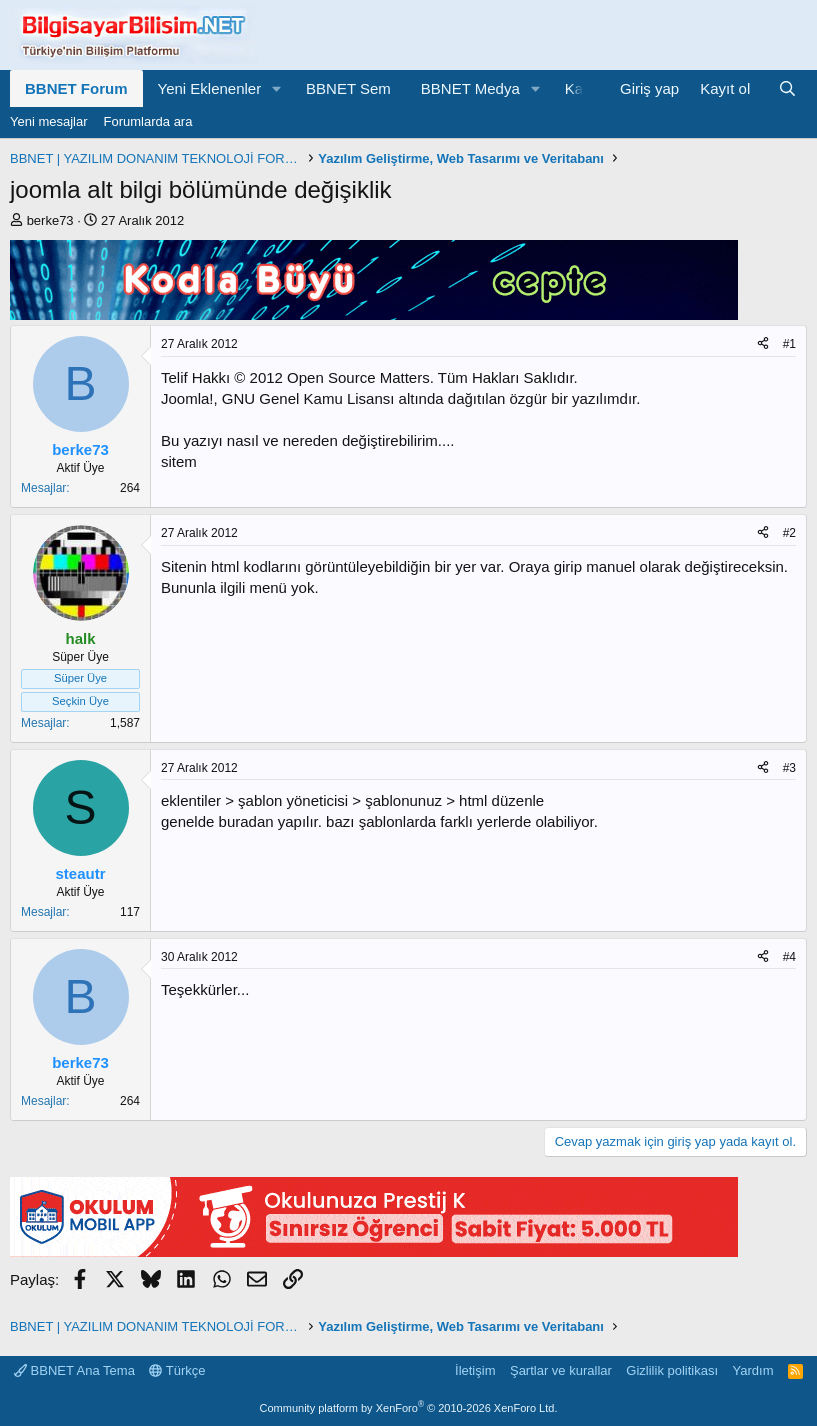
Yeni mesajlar (49, 121)
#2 (789, 533)
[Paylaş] (763, 344)
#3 (789, 768)
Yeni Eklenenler (210, 88)
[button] (277, 88)
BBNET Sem (348, 88)
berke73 (50, 220)
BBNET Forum (76, 88)
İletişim (475, 1370)
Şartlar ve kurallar (561, 1370)
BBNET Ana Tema (74, 1370)
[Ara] (787, 88)
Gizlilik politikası (672, 1370)
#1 (789, 344)
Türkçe (177, 1370)
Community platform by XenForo (409, 1408)
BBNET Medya (470, 88)
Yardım (753, 1370)
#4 (789, 957)
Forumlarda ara (148, 121)
